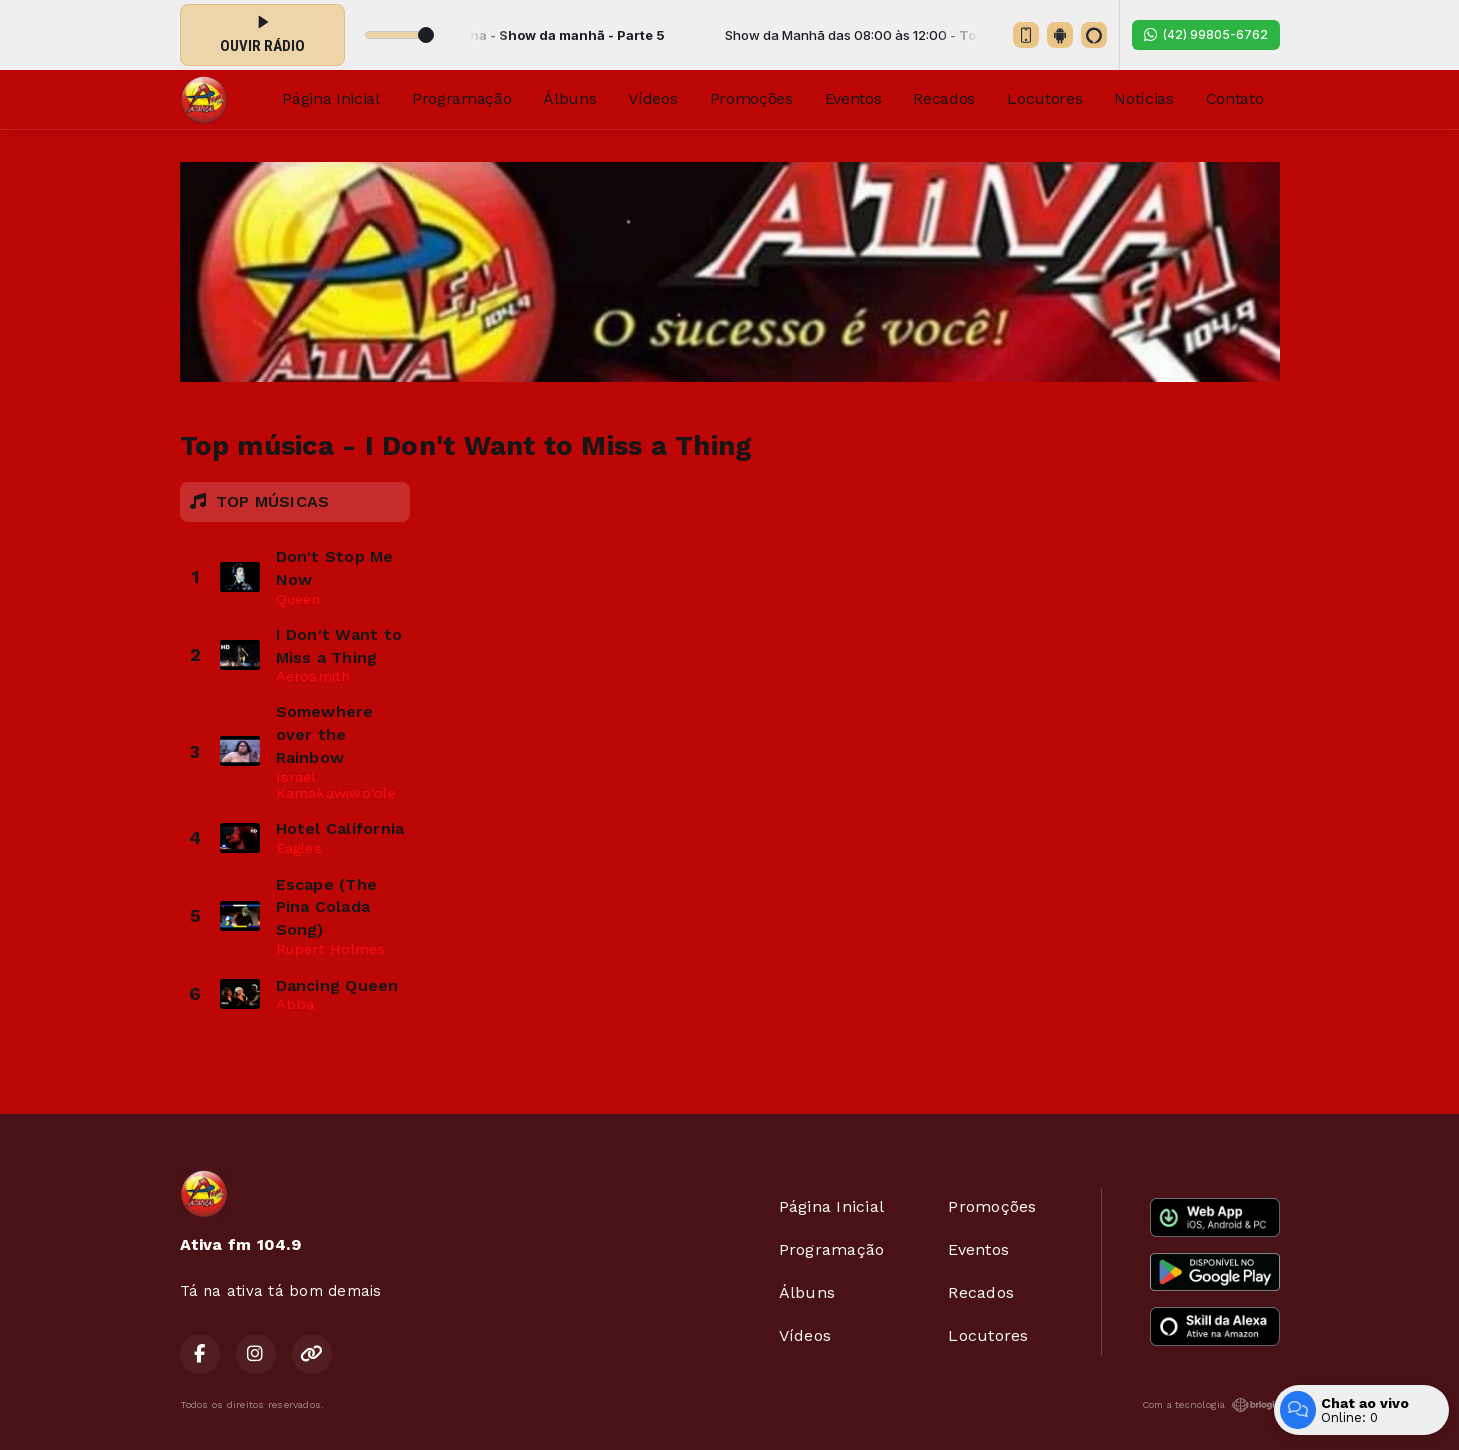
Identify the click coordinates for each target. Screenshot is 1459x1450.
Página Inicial (331, 98)
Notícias (1143, 98)
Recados (944, 98)
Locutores (1044, 98)
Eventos (853, 98)
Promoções (751, 98)
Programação (461, 98)
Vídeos (652, 98)
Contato (1235, 98)
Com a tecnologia (1211, 1405)
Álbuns (569, 98)
